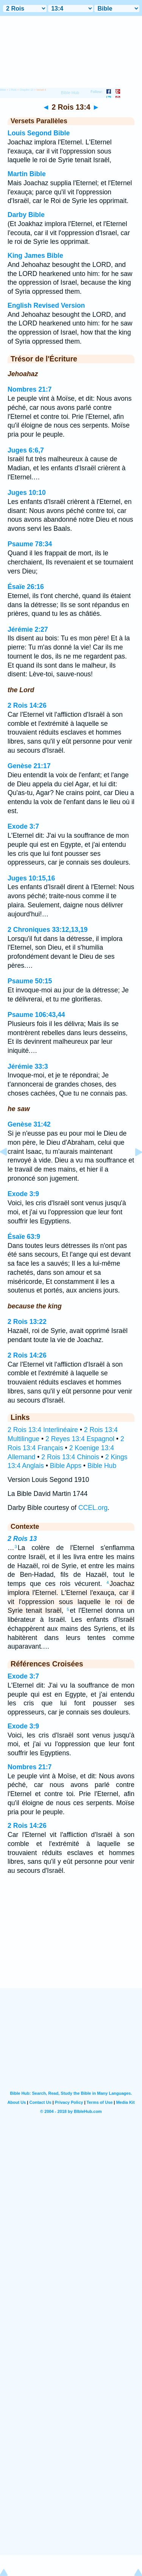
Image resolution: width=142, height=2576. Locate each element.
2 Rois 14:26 (27, 705)
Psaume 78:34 (30, 544)
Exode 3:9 (23, 1194)
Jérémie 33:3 (28, 1066)
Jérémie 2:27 (28, 629)
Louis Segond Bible (39, 133)
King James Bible (35, 255)
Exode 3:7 (23, 826)
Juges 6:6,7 (26, 450)
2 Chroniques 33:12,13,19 (47, 929)
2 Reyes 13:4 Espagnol (79, 1439)
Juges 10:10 (27, 492)
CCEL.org (93, 1507)
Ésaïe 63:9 (24, 1236)
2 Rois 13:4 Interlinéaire (43, 1430)
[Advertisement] (71, 1941)
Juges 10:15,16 (31, 878)
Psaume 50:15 (30, 981)
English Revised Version (46, 305)
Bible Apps (65, 1465)
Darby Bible (26, 215)
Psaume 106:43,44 (36, 1014)
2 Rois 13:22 (27, 1321)
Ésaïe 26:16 (26, 587)
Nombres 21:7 (29, 389)
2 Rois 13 (22, 1538)
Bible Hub (101, 1465)
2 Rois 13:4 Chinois (70, 1457)
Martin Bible (27, 174)
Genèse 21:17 (29, 766)
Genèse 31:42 (29, 1124)
